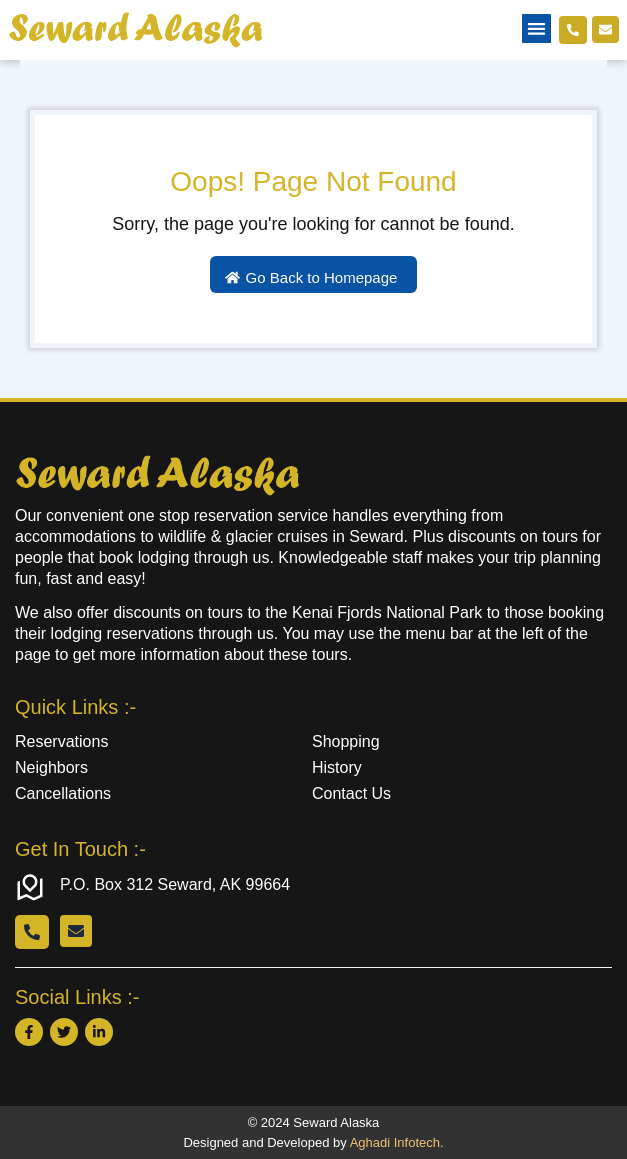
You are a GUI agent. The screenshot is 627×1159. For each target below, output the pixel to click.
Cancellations (63, 793)
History (337, 767)
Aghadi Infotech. (397, 1142)
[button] (536, 28)
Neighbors (51, 767)
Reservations (61, 741)
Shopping (346, 741)
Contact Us (351, 793)
